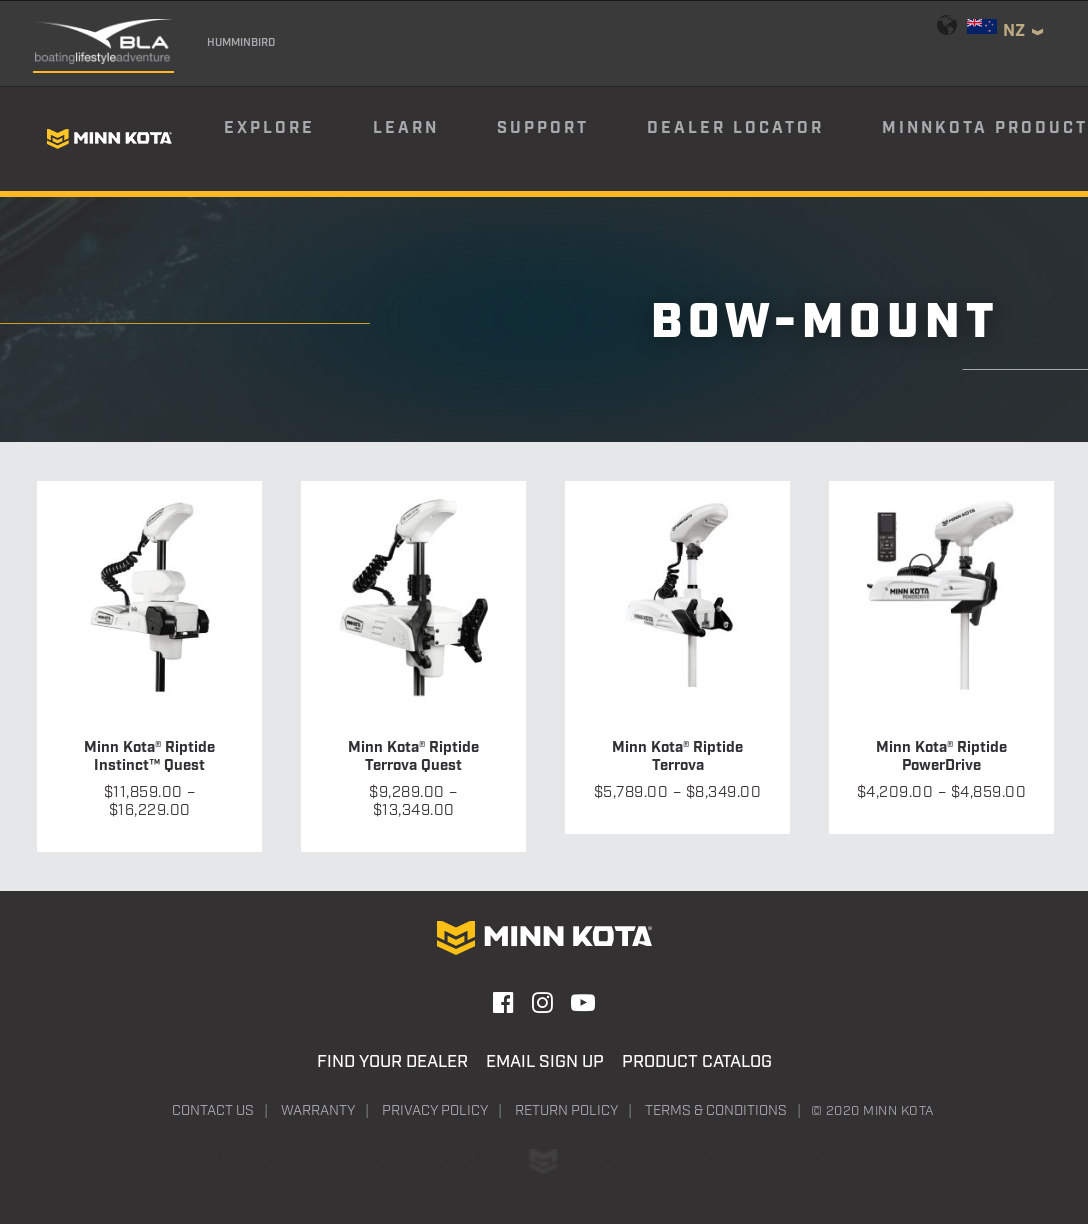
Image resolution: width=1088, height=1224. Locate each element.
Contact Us (213, 1111)
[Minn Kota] (109, 139)
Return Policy (566, 1111)
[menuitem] (297, 139)
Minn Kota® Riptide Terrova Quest (413, 757)
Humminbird (241, 43)
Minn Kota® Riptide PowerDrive (941, 757)
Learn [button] (406, 128)
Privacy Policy (435, 1111)
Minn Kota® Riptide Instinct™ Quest (149, 757)
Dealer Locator (735, 128)
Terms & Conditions (716, 1111)
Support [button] (543, 128)
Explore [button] (269, 128)
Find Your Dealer (392, 1062)
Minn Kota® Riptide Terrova (677, 757)
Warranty (318, 1111)
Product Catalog (697, 1062)
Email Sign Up (545, 1062)
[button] (149, 593)
